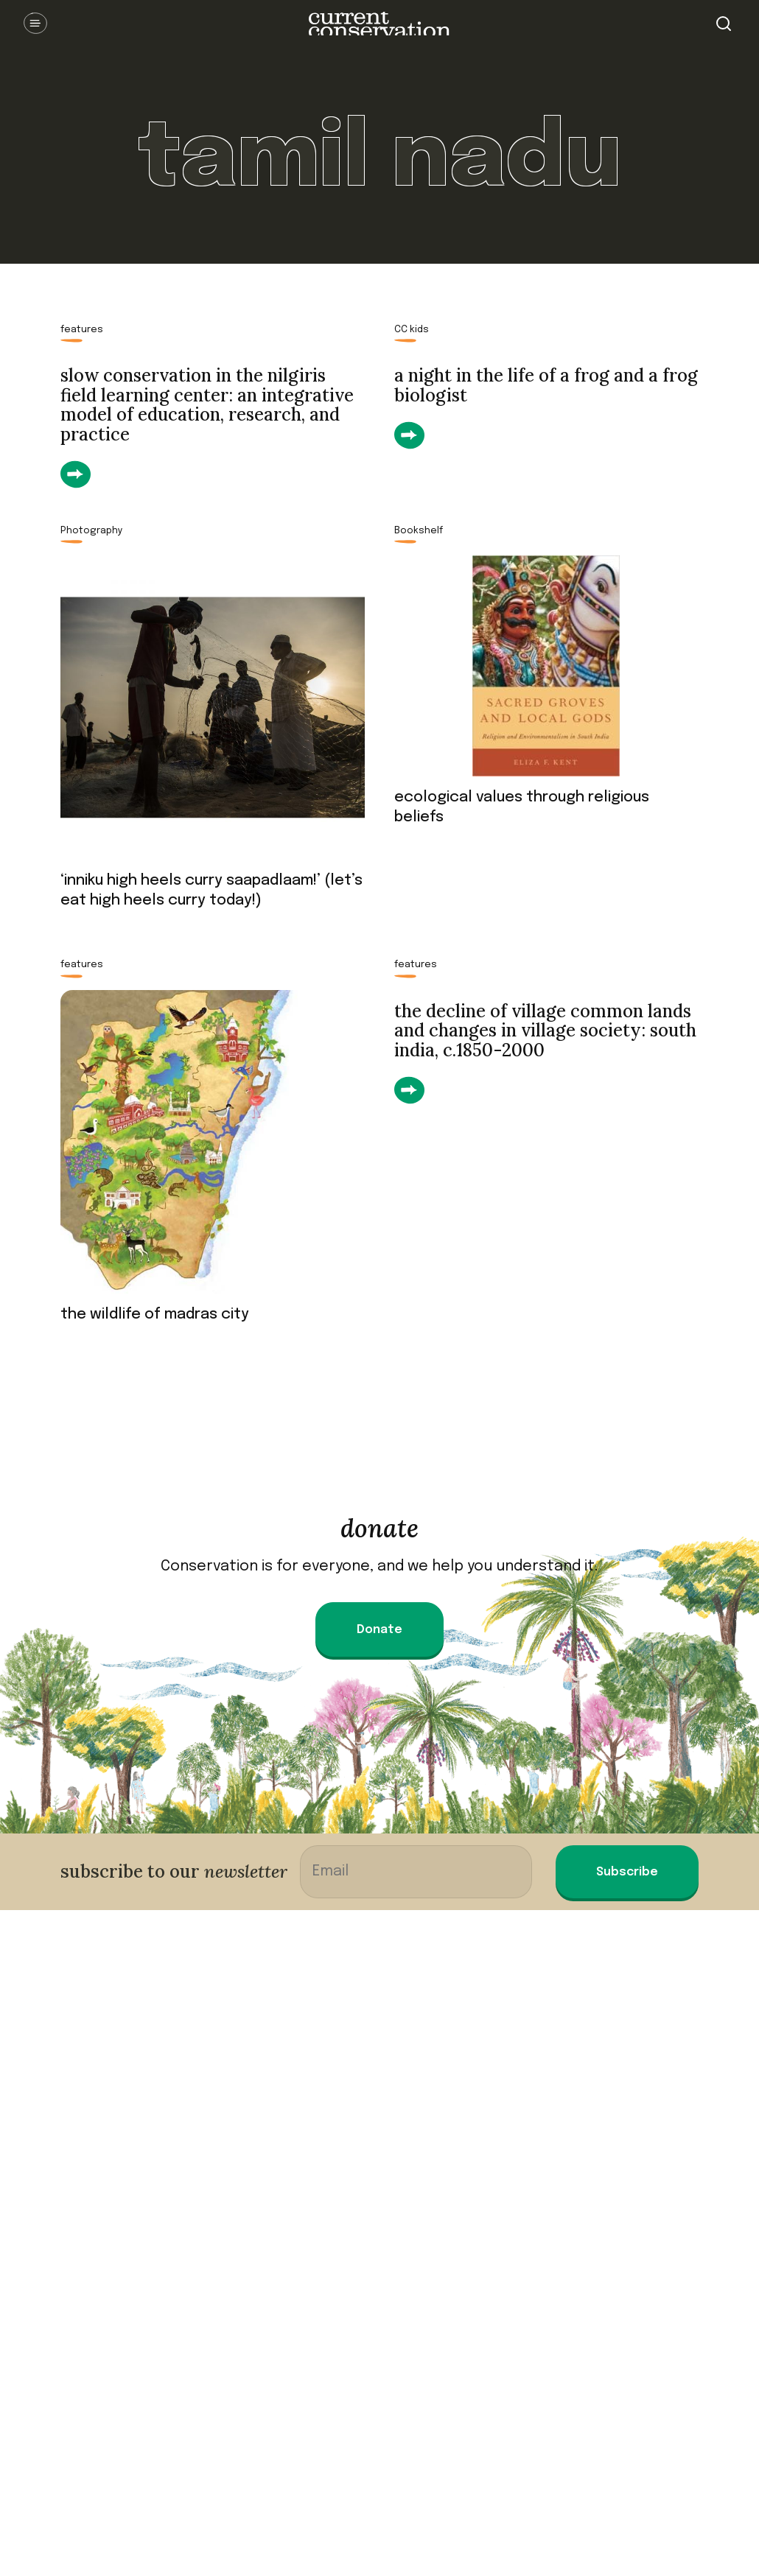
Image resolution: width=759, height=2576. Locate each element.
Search (723, 23)
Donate (379, 1630)
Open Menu (35, 23)
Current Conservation (379, 23)
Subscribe (627, 1872)
